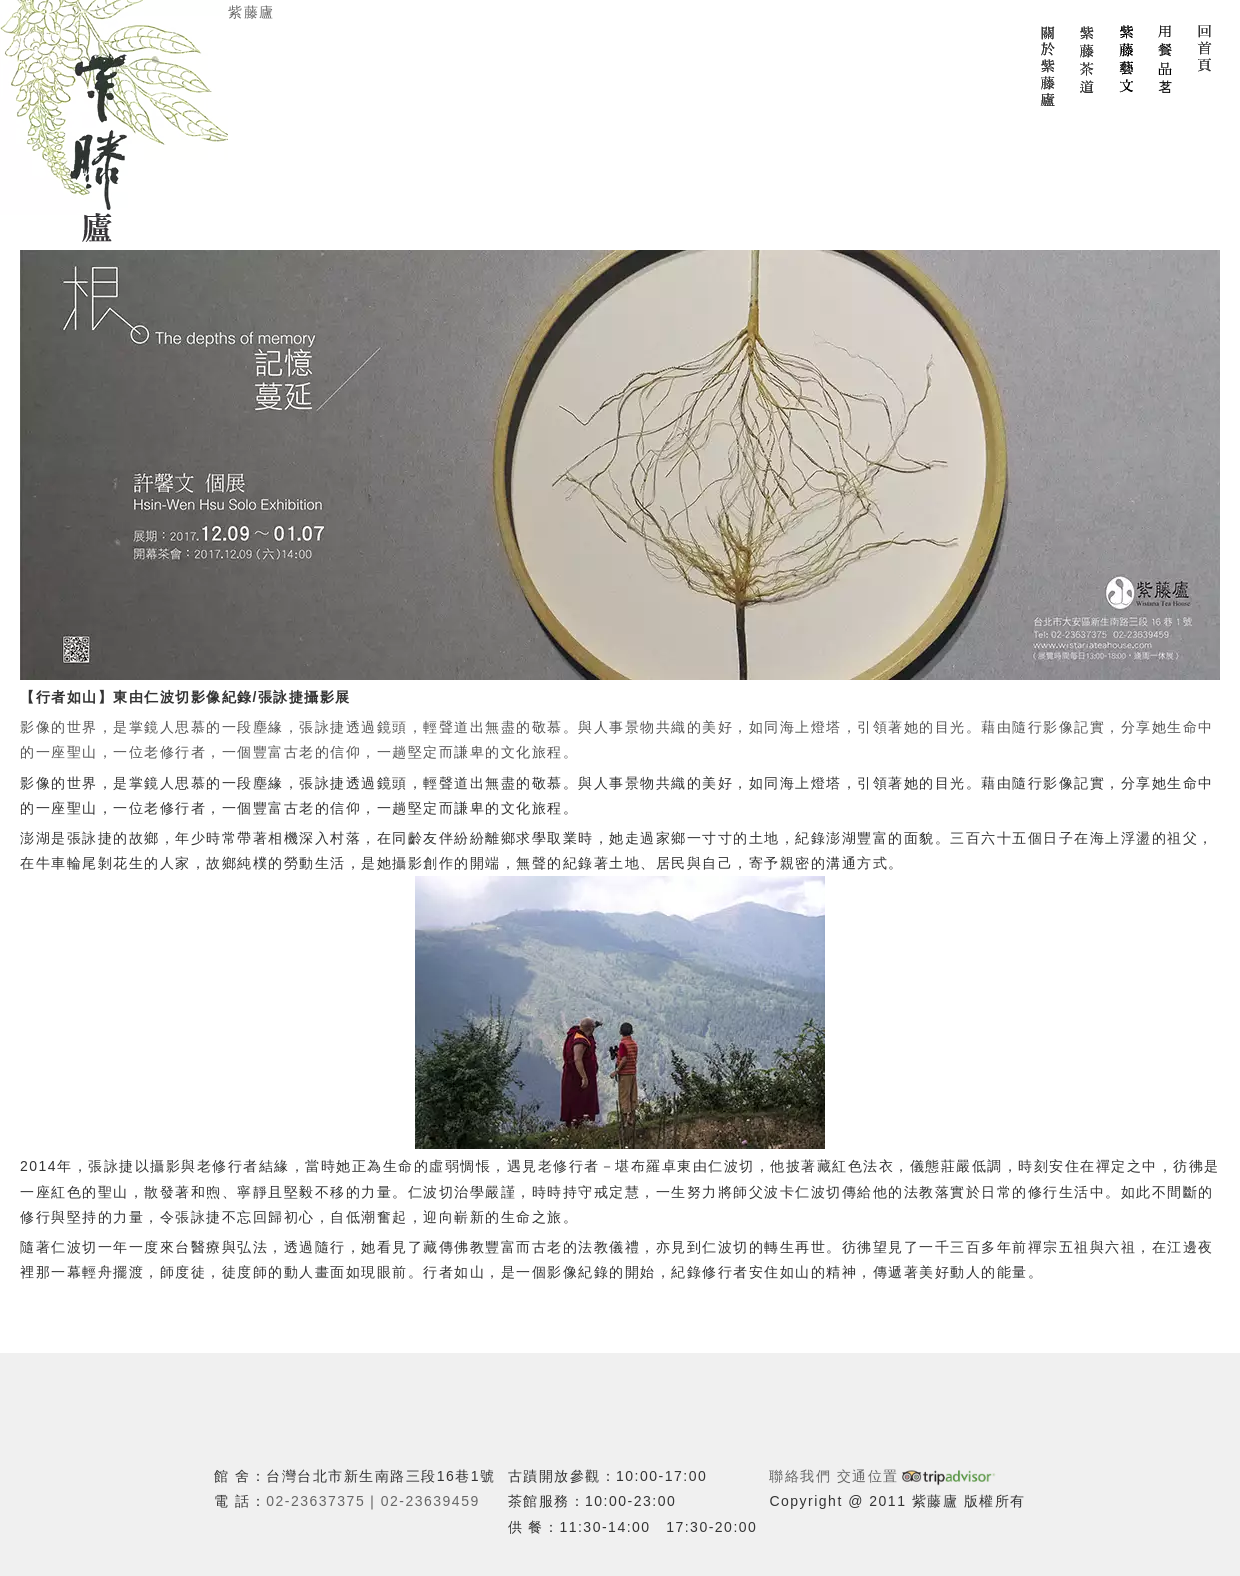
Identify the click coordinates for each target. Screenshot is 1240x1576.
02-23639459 (430, 1501)
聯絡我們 (800, 1476)
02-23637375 (315, 1501)
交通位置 (868, 1476)
